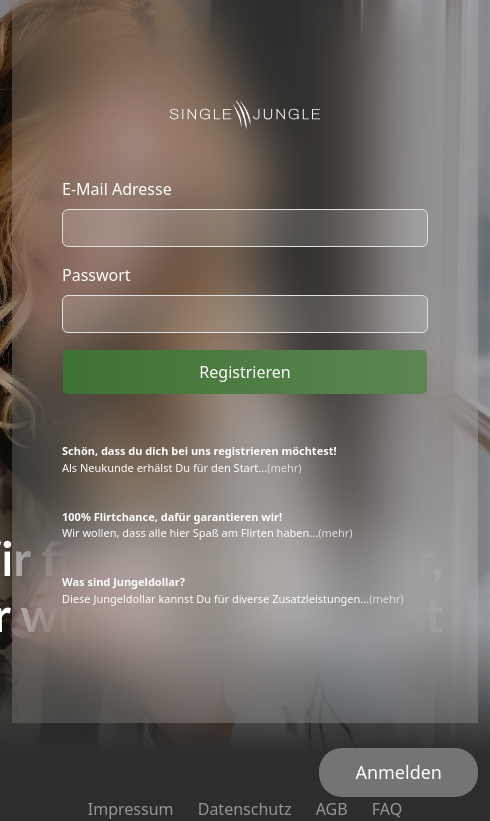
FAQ (387, 809)
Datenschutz (245, 809)
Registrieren (244, 372)
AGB (332, 809)
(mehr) (284, 467)
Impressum (131, 809)
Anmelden (398, 772)
